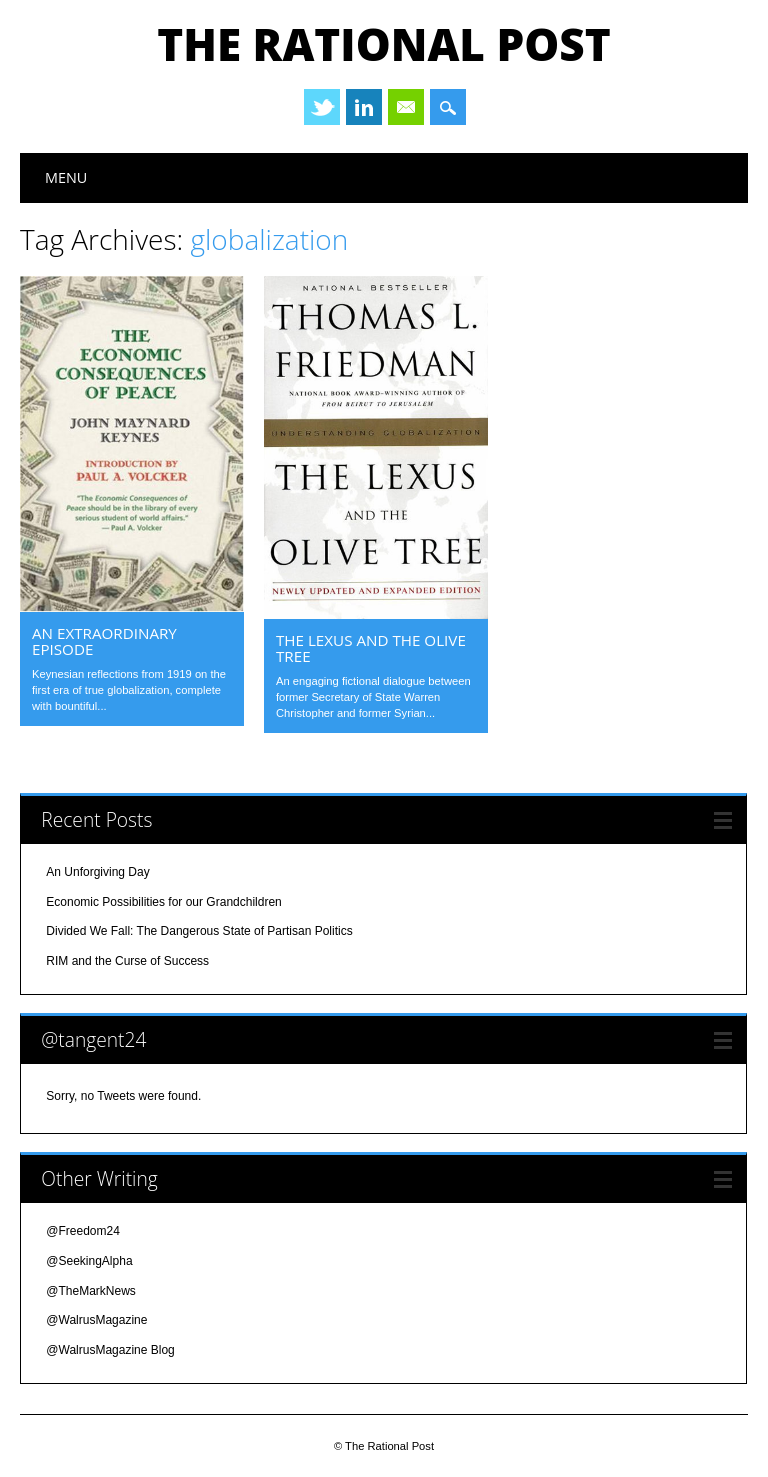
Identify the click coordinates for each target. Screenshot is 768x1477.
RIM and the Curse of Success (127, 961)
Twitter (322, 107)
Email (406, 107)
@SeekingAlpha (89, 1261)
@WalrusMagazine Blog (110, 1350)
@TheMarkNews (91, 1291)
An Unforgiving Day (97, 872)
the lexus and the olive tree (371, 648)
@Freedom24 (83, 1231)
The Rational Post (383, 44)
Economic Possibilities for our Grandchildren (163, 902)
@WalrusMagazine (96, 1320)
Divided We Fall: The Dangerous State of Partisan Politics (199, 931)
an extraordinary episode (104, 641)
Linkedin (364, 107)
